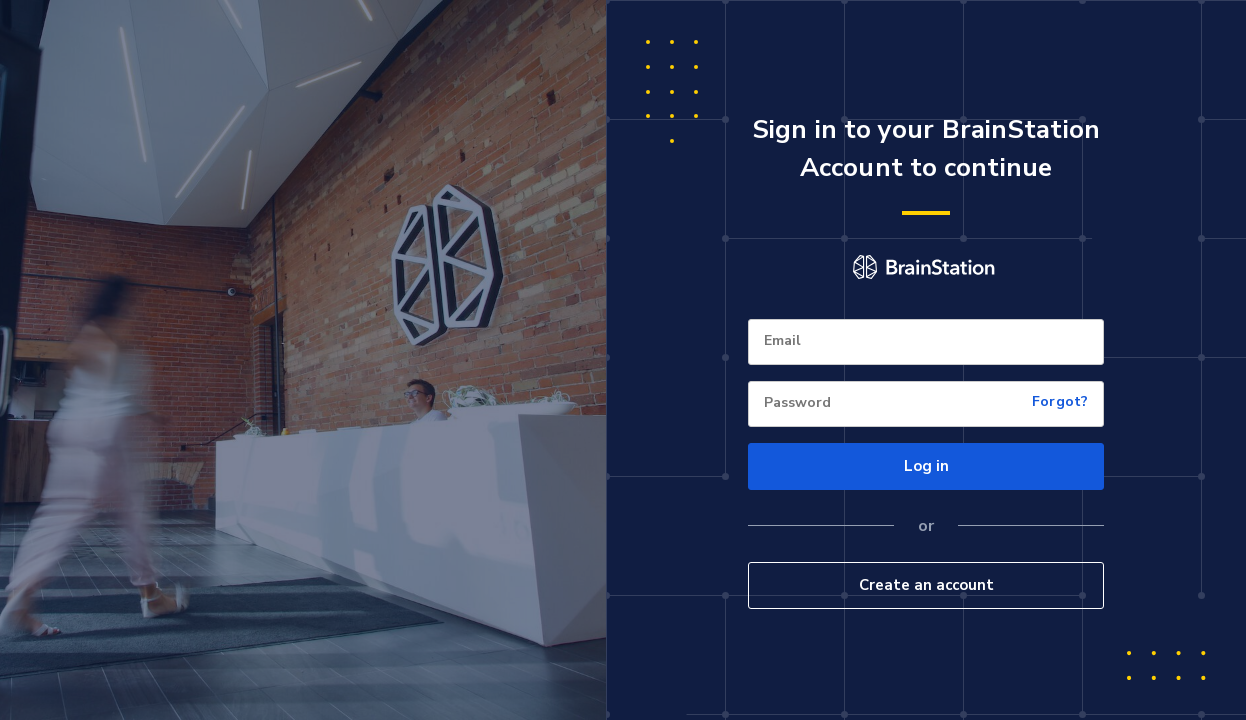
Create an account (926, 585)
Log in (926, 466)
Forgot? (1060, 402)
